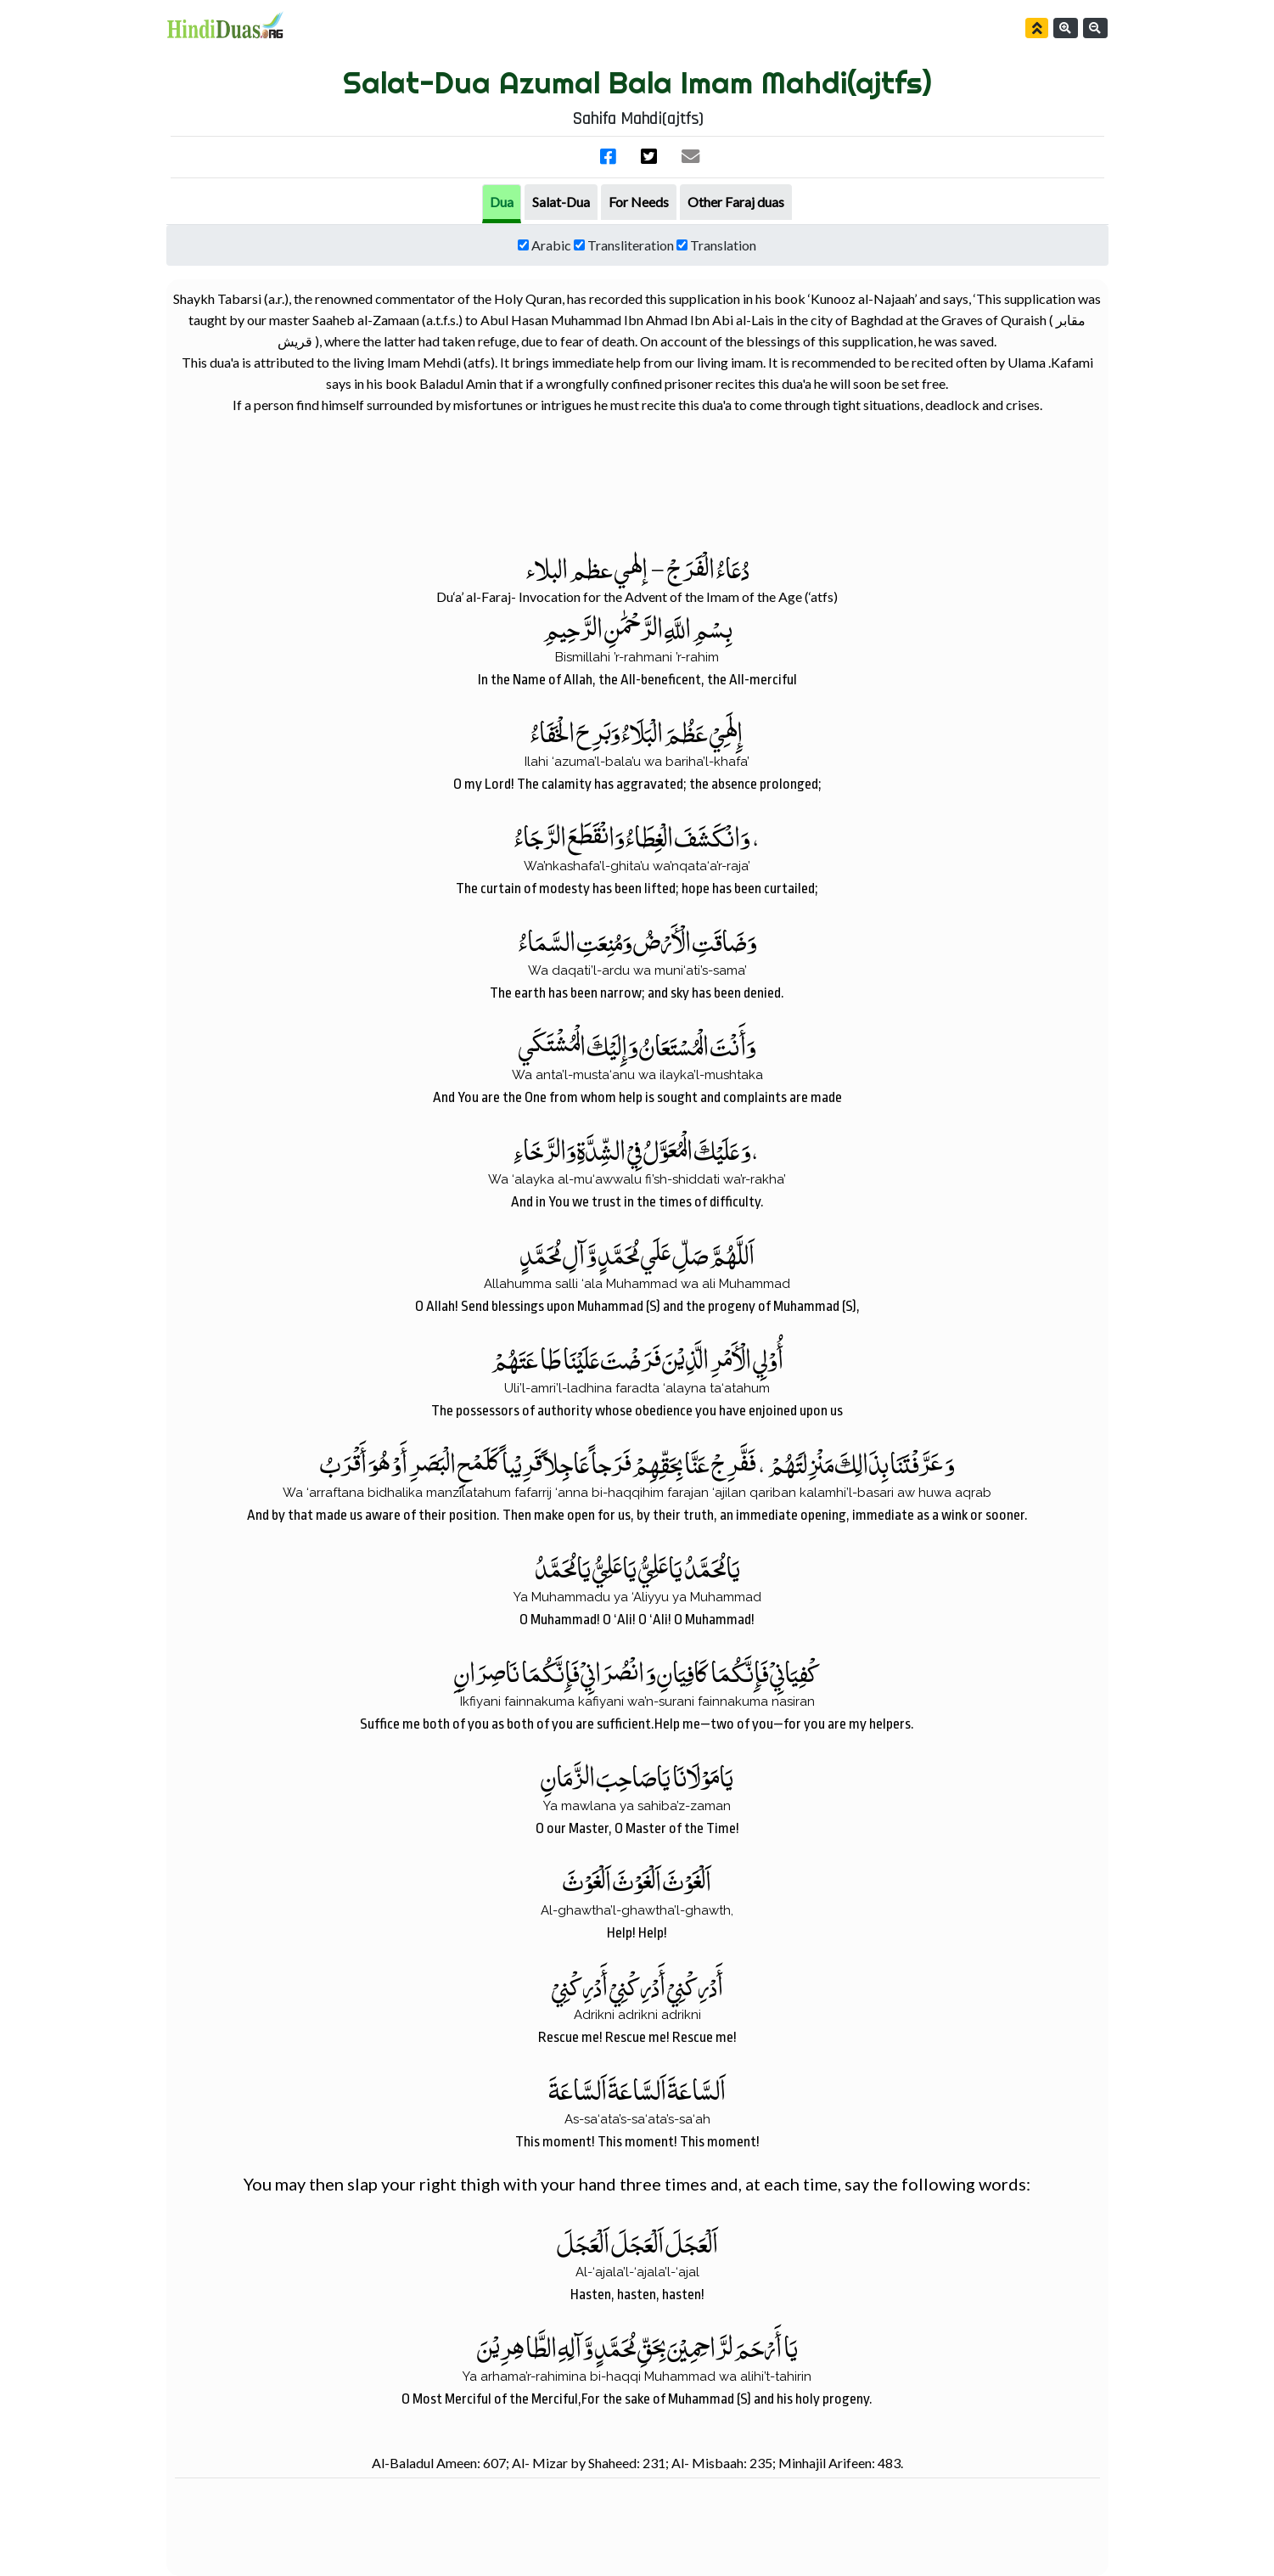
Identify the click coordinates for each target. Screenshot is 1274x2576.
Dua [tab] (502, 202)
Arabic (551, 245)
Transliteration (630, 245)
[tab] (561, 202)
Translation (723, 245)
